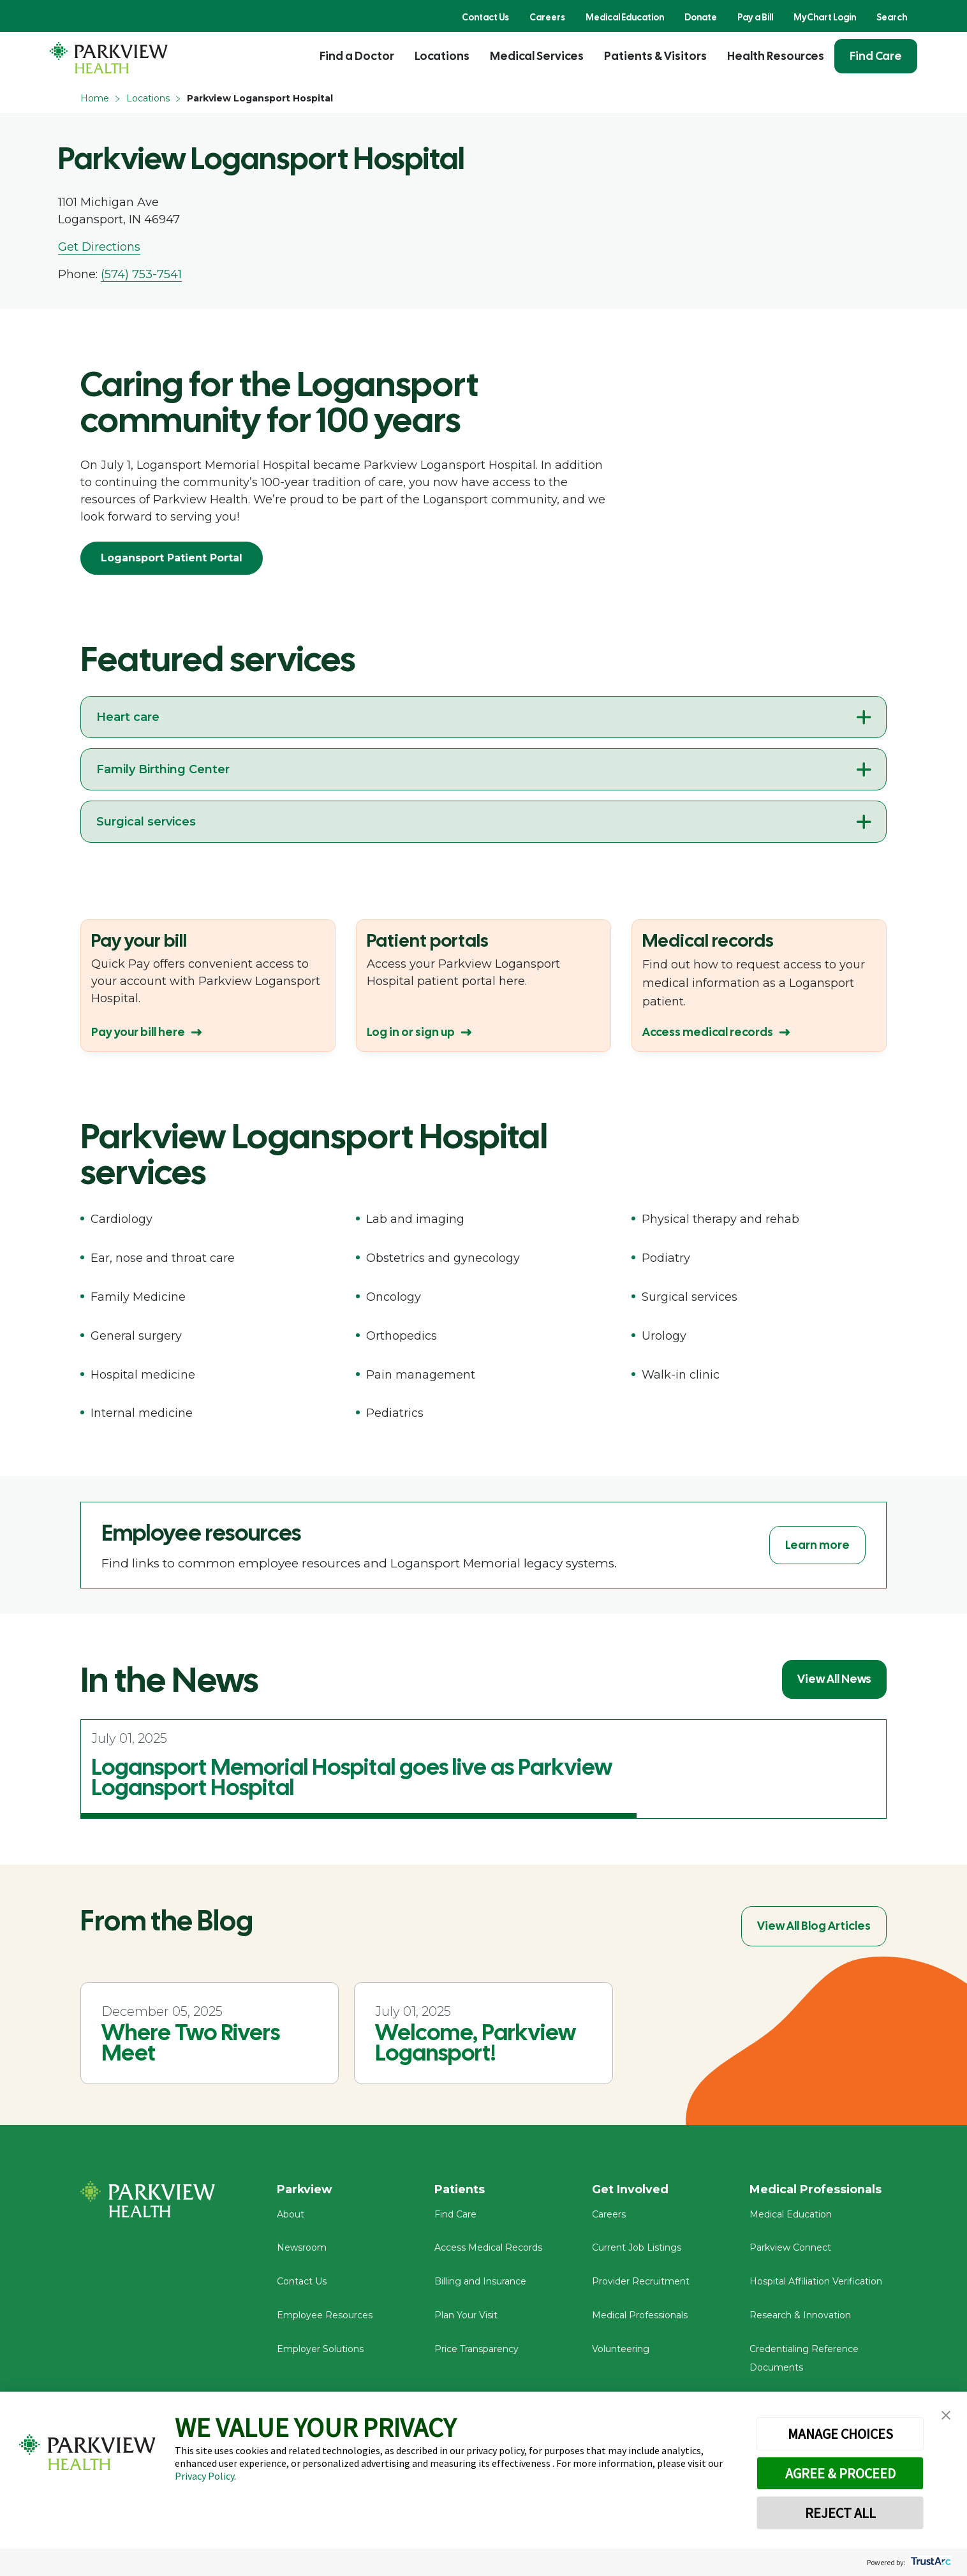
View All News (834, 1678)
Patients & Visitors (655, 55)
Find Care (876, 55)
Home (94, 98)
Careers (547, 17)
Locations (442, 55)
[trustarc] (930, 2562)
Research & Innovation (800, 2316)
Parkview (305, 2189)
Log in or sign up (411, 1032)
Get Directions (99, 247)
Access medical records (707, 1032)
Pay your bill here (138, 1032)
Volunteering (620, 2349)
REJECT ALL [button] (840, 2513)
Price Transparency (476, 2349)
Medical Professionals (640, 2316)
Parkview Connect (790, 2248)
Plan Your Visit (466, 2316)
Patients (459, 2189)
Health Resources (775, 55)
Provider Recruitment (641, 2282)
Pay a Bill (755, 17)
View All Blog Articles (814, 1925)
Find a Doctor (357, 55)
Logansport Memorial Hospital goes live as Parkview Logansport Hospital (351, 1777)
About (290, 2215)
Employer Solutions (320, 2349)
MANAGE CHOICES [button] (840, 2434)
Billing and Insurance (480, 2282)
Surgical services (146, 822)
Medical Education (625, 17)
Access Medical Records (488, 2248)
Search (891, 17)
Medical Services (537, 55)
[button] (946, 2415)
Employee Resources (325, 2316)
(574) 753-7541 (141, 274)
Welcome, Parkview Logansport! (475, 2043)
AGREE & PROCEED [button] (840, 2473)
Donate (700, 17)
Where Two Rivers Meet (190, 2043)
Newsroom (302, 2248)
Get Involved (630, 2189)
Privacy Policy (204, 2475)
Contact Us (485, 17)
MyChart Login (825, 17)
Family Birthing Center (163, 769)
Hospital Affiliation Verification (815, 2282)
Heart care (127, 717)
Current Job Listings (636, 2248)
